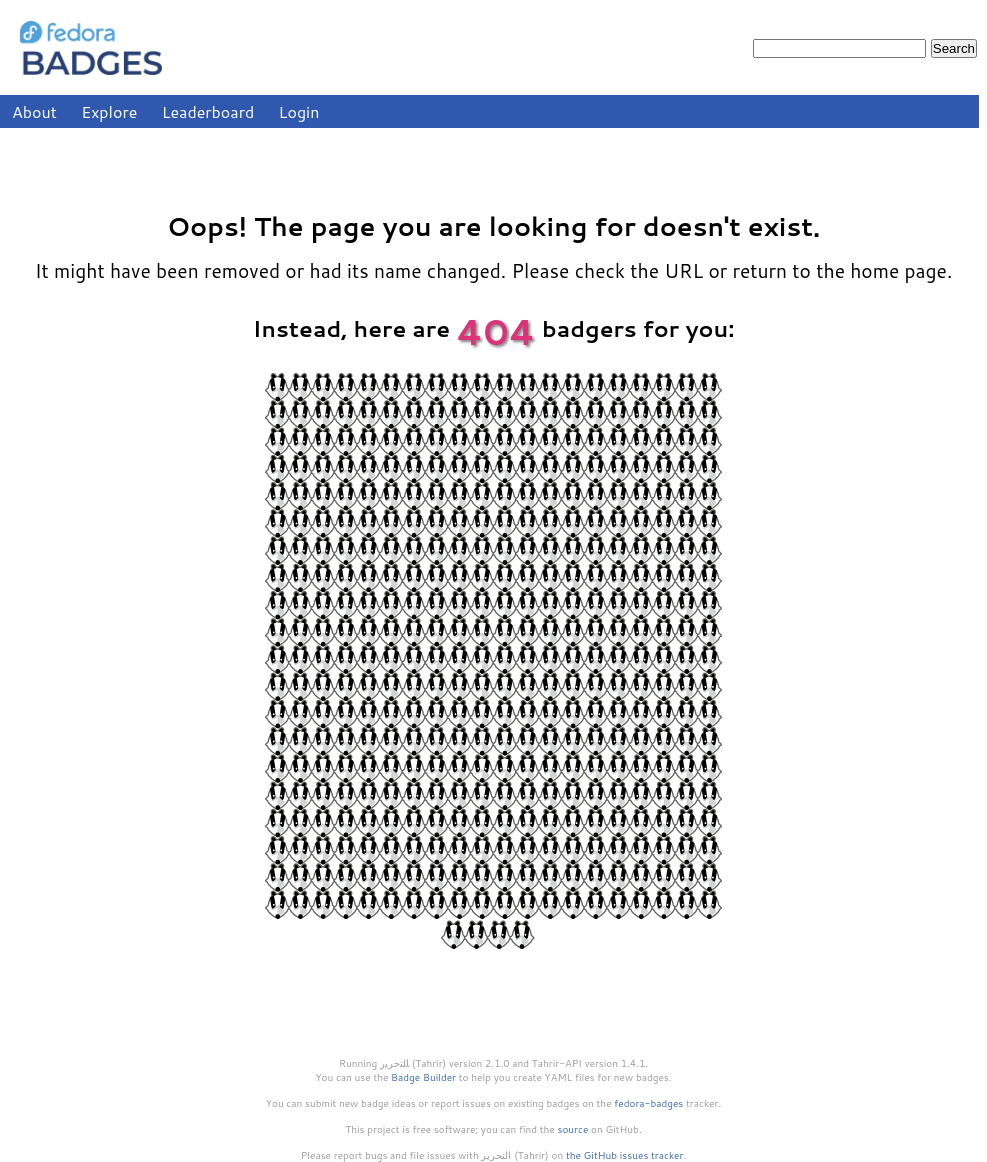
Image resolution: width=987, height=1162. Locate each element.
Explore (109, 111)
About (34, 111)
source (573, 1129)
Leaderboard (208, 111)
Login (299, 111)
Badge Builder (423, 1077)
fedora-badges (648, 1103)
